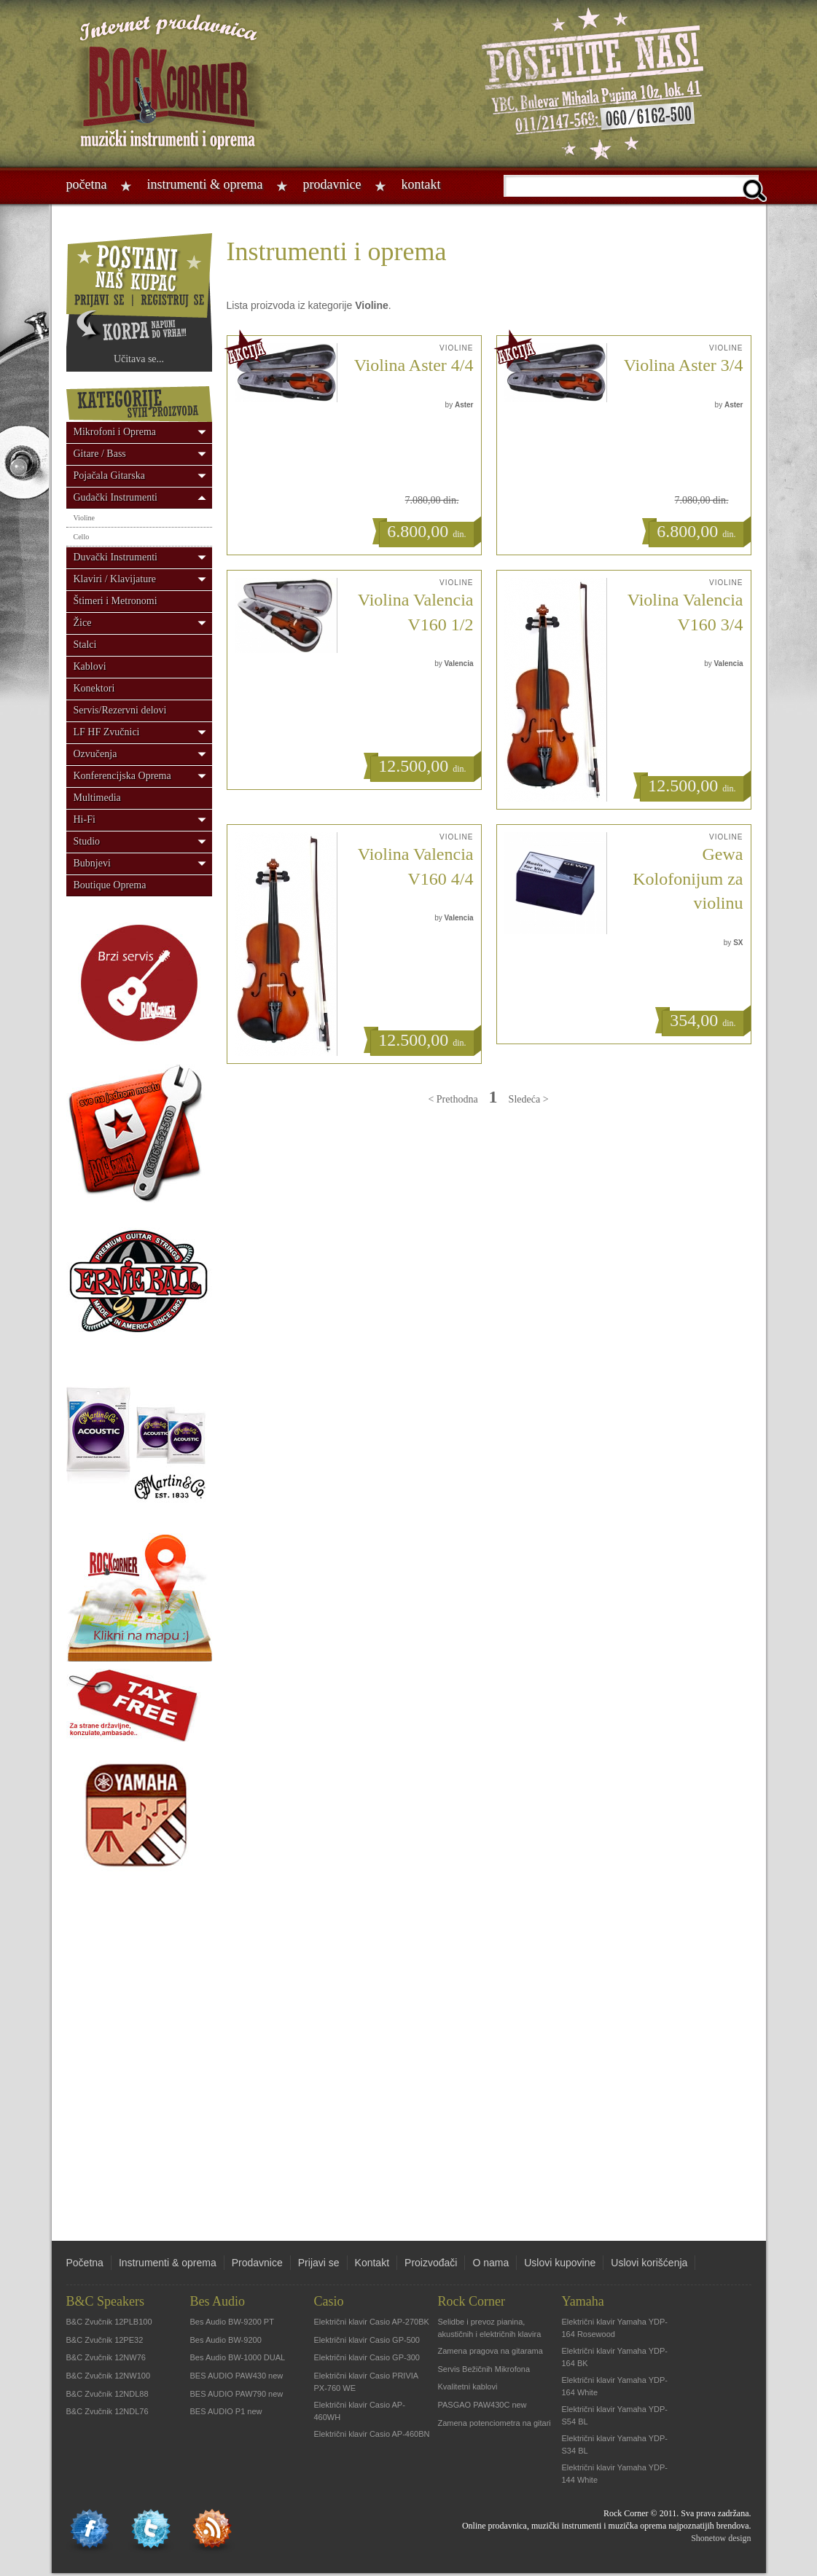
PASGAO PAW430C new (482, 2404)
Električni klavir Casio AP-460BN (372, 2434)
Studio (87, 841)
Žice (83, 622)
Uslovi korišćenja (649, 2262)
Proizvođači (430, 2262)
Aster (464, 405)
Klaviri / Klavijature (115, 578)
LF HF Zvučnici (107, 732)
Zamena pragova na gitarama (490, 2350)
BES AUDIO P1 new (226, 2411)
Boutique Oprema (110, 885)
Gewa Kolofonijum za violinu (688, 878)
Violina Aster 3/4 (683, 365)
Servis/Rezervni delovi (120, 710)
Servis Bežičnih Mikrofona (484, 2369)
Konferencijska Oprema (122, 775)
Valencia (458, 663)
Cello (82, 537)
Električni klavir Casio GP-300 (367, 2357)
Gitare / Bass (100, 453)
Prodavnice (331, 184)
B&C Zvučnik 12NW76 (106, 2357)
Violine (84, 518)
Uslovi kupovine (559, 2262)
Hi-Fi (84, 819)
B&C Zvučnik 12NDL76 (107, 2411)
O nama (490, 2262)
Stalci (85, 644)
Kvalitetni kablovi (468, 2386)
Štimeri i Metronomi (115, 600)
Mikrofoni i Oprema (115, 431)
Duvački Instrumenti (115, 557)
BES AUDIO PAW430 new (237, 2375)
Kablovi (90, 666)
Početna (86, 184)
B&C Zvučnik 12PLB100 (109, 2321)
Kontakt (420, 184)
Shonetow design (721, 2538)
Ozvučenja (95, 753)
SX (738, 943)
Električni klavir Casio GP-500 (367, 2340)
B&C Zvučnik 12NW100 (108, 2375)
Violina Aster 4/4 (414, 365)
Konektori (94, 688)
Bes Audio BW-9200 (226, 2340)
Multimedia (97, 797)
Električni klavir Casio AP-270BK (371, 2321)
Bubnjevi (92, 863)
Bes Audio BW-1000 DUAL (238, 2357)
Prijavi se (319, 2262)
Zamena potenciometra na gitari (494, 2423)
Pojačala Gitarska (109, 475)
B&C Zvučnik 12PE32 (105, 2340)
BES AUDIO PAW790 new (237, 2393)
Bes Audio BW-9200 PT (232, 2321)
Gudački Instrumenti (115, 497)
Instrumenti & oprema (204, 184)
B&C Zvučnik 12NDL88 (107, 2393)
